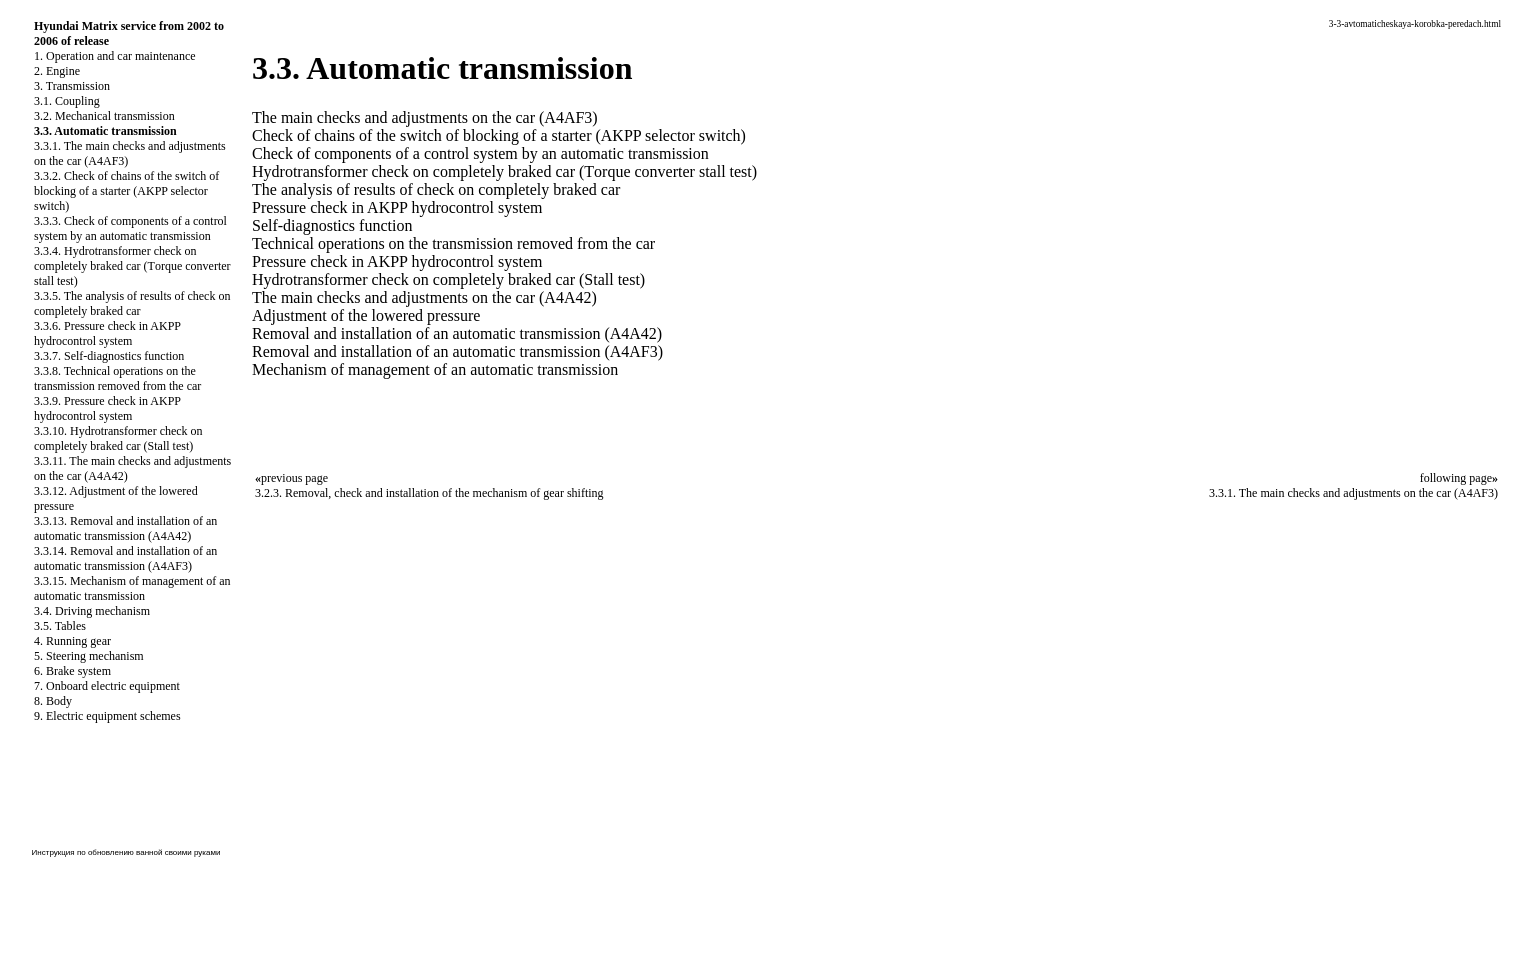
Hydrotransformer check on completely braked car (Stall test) (448, 279)
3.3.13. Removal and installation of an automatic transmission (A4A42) (125, 528)
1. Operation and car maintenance (115, 56)
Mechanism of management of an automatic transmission (435, 369)
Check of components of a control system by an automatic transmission (480, 153)
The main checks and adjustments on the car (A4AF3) (425, 117)
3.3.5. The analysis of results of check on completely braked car (132, 303)
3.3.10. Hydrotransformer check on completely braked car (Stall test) (118, 438)
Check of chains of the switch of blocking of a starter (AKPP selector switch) (499, 135)
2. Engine (57, 71)
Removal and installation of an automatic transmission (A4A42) (457, 333)
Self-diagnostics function (332, 225)
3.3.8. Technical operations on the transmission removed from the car (117, 378)
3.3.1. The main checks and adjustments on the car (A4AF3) (1353, 493)
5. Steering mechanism (89, 656)
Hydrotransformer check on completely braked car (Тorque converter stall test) (504, 171)
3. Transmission (72, 86)
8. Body (53, 701)
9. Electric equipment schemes (107, 716)
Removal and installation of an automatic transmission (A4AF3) (457, 351)
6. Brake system (72, 671)
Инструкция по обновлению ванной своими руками (126, 852)
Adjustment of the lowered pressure (366, 315)
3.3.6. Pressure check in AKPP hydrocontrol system (107, 333)
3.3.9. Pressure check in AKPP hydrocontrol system (107, 408)
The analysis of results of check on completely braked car (436, 189)
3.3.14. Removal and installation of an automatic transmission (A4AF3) (125, 558)
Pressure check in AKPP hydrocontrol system (397, 207)
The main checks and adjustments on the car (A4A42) (424, 297)
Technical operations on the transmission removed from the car (453, 243)
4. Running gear (72, 641)
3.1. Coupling (67, 101)
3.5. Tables (60, 626)
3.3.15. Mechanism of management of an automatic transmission (132, 588)
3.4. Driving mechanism (92, 611)
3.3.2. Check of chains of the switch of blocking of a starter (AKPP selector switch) (126, 191)
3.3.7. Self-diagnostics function (109, 356)
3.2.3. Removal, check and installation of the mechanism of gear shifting (429, 493)
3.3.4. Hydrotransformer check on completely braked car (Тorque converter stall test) (132, 266)
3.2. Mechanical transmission (104, 116)
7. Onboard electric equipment (107, 686)
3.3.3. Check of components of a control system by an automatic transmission (130, 228)
